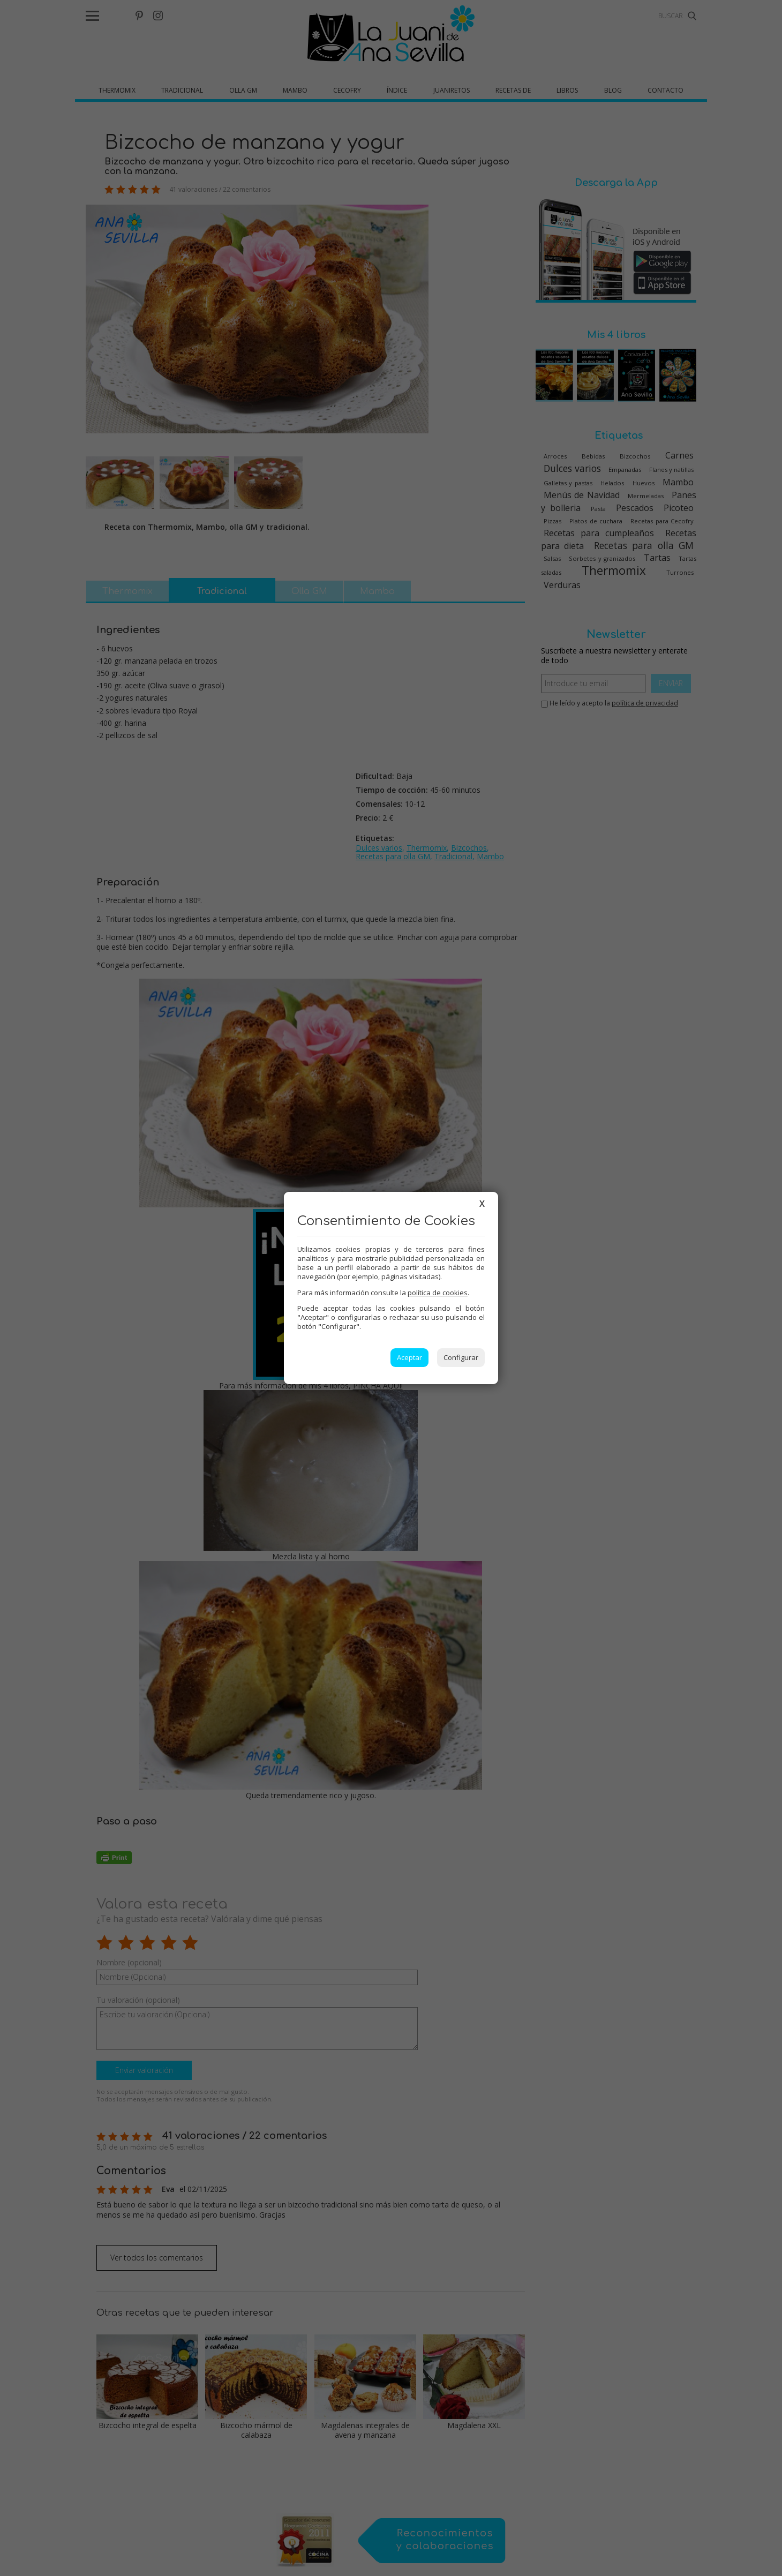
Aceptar (409, 1357)
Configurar (460, 1357)
